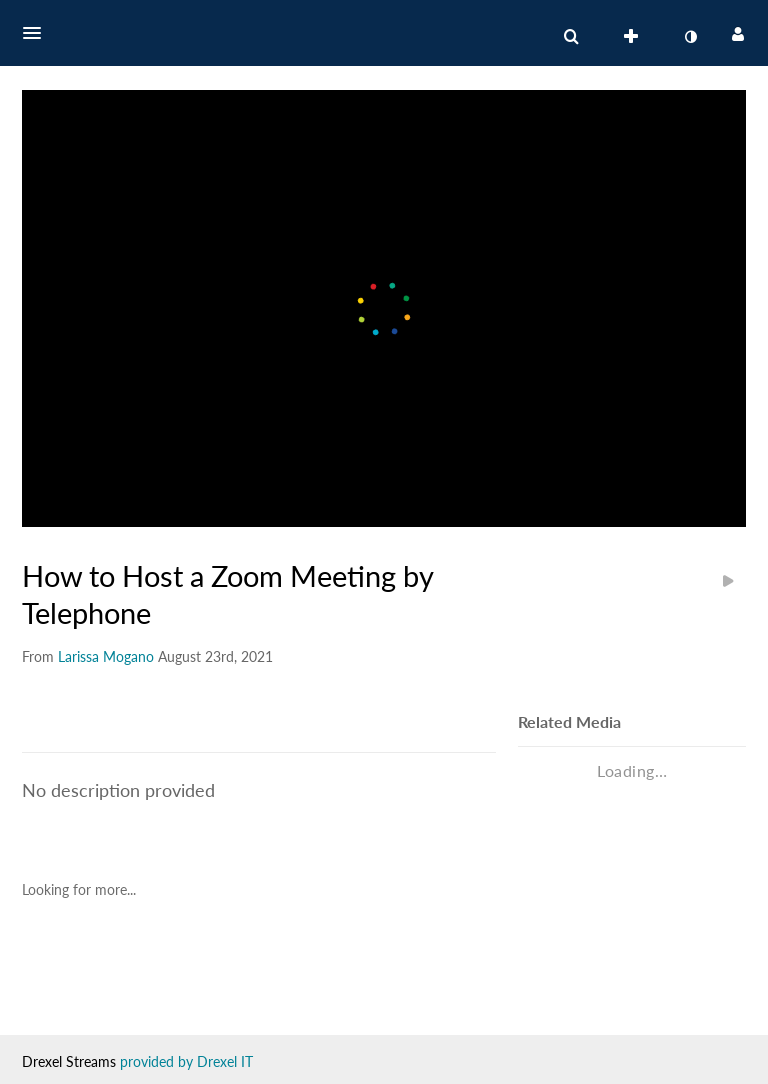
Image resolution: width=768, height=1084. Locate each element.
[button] (38, 33)
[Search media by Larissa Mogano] (106, 656)
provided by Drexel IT (186, 1061)
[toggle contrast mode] (690, 37)
